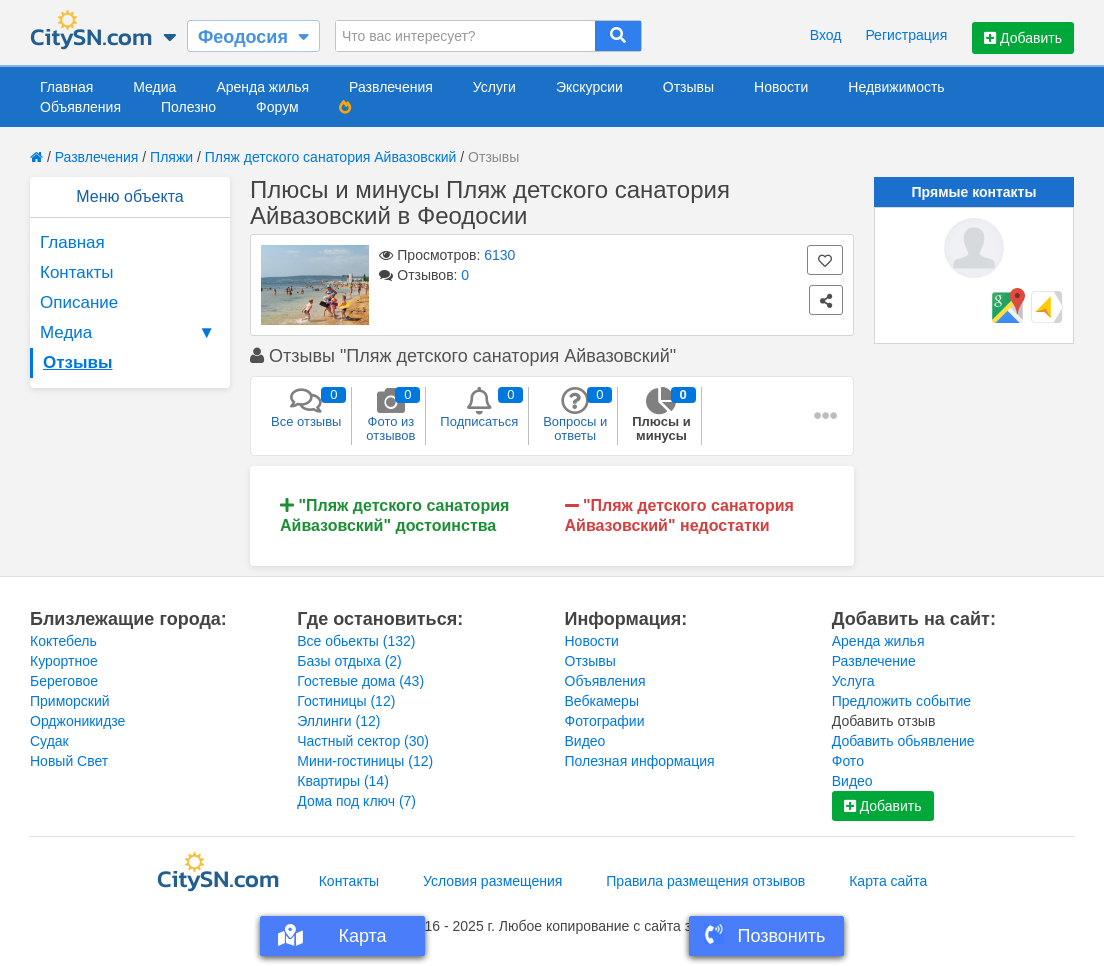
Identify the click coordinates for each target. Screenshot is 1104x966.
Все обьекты (356, 641)
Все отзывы (306, 408)
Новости (781, 87)
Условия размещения (492, 881)
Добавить (1023, 38)
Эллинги (338, 721)
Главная (66, 87)
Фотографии (605, 721)
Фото (848, 761)
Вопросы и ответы (575, 415)
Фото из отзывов (390, 415)
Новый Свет (69, 761)
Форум (277, 107)
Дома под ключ (356, 801)
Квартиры (343, 781)
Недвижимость (896, 87)
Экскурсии (589, 87)
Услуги (494, 87)
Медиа (154, 87)
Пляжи (171, 157)
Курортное (64, 661)
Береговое (64, 681)
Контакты (76, 272)
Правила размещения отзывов (705, 881)
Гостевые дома (360, 681)
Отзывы (688, 87)
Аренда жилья (262, 87)
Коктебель (63, 641)
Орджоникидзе (77, 721)
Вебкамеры (602, 701)
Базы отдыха (349, 661)
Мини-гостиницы (365, 761)
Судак (49, 741)
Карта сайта (888, 881)
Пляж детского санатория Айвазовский (331, 157)
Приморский (70, 701)
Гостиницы (346, 701)
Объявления (80, 107)
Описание (79, 302)
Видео (585, 741)
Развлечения (391, 87)
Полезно (188, 107)
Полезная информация (640, 761)
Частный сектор (363, 741)
